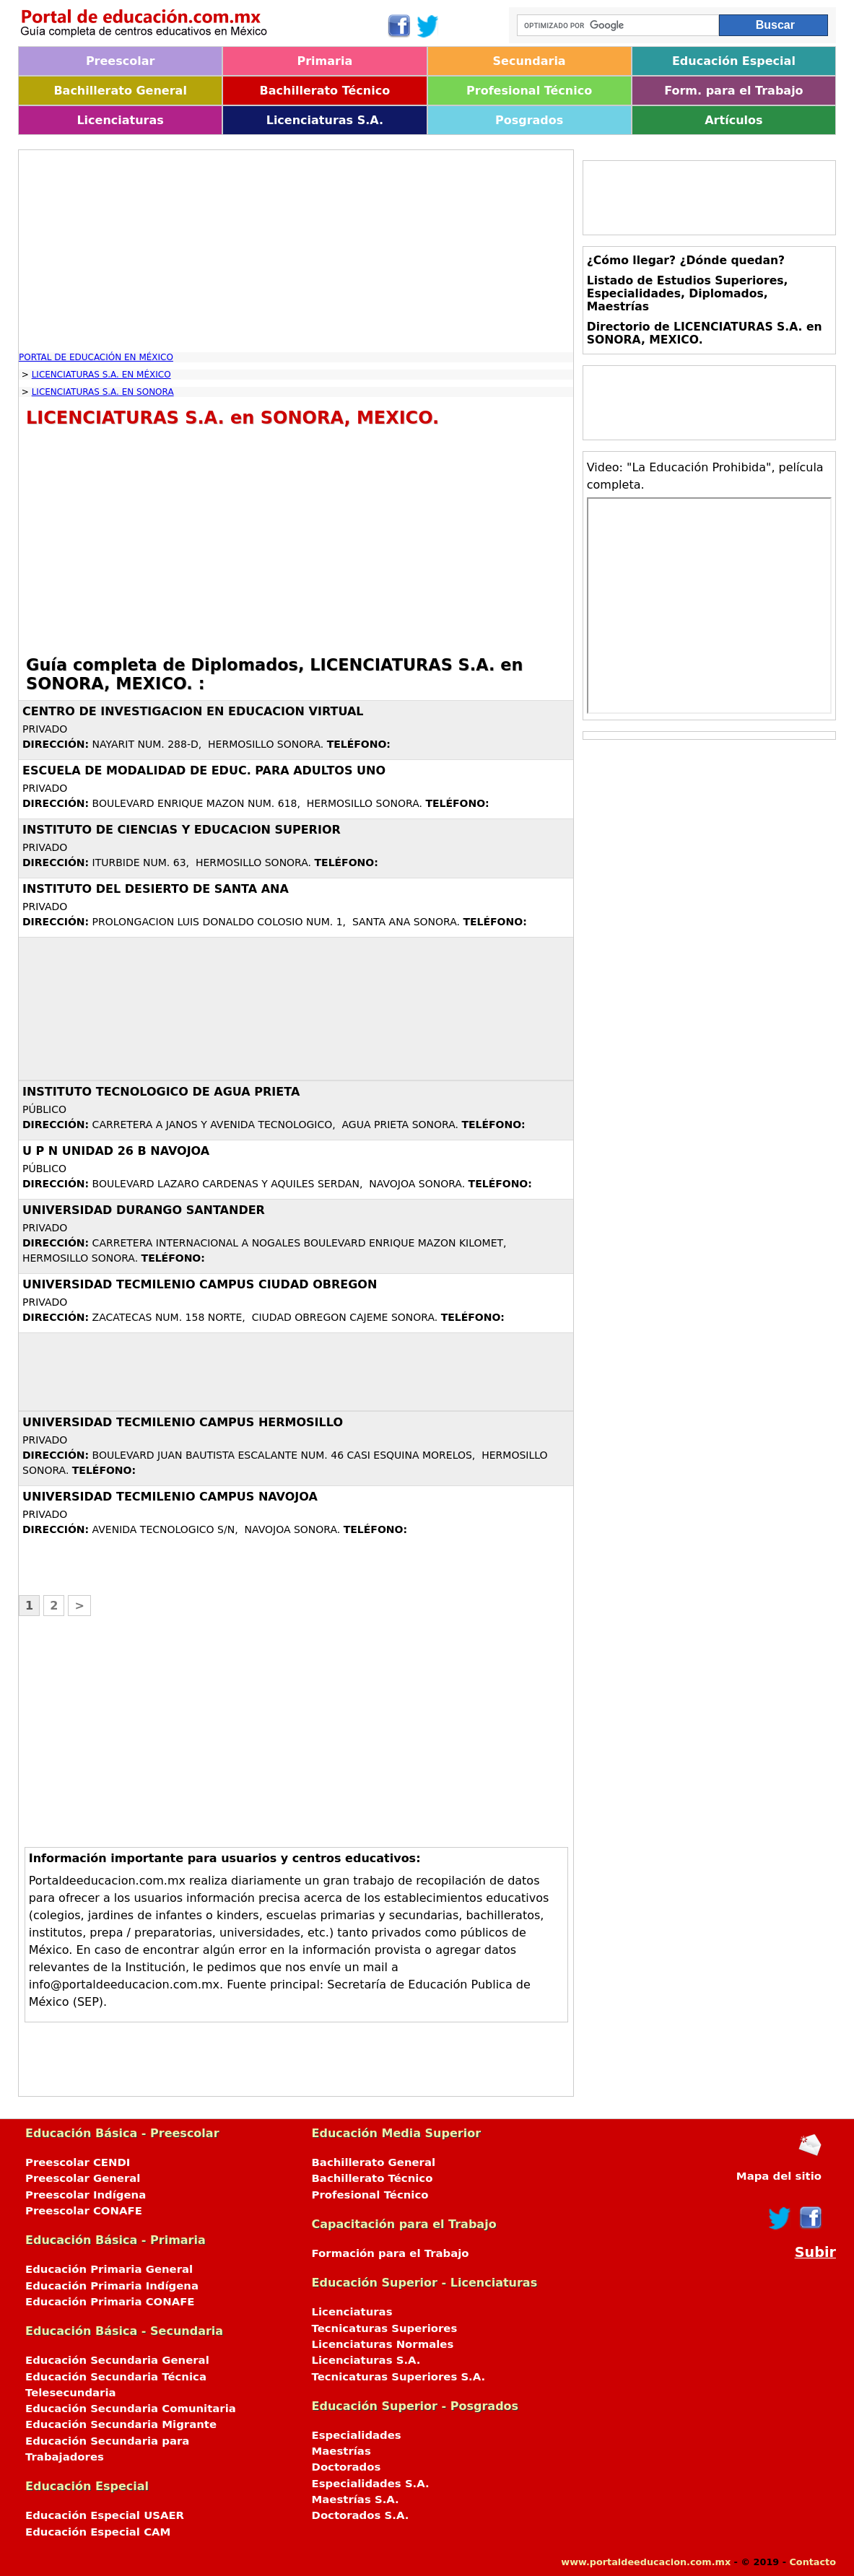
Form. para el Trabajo (733, 90)
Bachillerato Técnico (325, 90)
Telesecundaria (70, 2392)
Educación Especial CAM (97, 2531)
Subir (815, 2252)
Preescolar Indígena (85, 2194)
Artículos (733, 120)
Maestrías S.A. (355, 2499)
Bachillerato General (119, 90)
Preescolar (120, 61)
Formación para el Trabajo (390, 2253)
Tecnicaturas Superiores (385, 2328)
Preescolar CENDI (77, 2162)
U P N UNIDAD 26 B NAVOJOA (115, 1151)
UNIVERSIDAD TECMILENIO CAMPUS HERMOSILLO (182, 1422)
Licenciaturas (120, 120)
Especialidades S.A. (371, 2483)
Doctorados (346, 2467)
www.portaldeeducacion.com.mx (646, 2562)
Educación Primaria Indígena (112, 2285)
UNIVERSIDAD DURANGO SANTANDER (143, 1210)
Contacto (812, 2562)
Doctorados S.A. (360, 2515)
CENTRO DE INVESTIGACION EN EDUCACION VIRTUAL (192, 711)
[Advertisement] (296, 251)
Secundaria (529, 61)
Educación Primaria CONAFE (110, 2301)
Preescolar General (82, 2178)
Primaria (325, 61)
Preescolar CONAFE (83, 2210)
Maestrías (341, 2451)
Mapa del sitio (779, 2176)
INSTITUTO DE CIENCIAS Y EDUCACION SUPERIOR (181, 830)
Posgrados (529, 120)
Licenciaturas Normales (383, 2344)
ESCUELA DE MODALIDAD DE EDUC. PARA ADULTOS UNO (203, 770)
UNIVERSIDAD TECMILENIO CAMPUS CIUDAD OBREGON (199, 1284)
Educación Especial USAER (104, 2515)
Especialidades (356, 2435)
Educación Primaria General (109, 2269)
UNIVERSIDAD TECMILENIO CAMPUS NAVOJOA (170, 1496)
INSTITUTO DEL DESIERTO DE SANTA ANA (155, 889)
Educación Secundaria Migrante (121, 2424)
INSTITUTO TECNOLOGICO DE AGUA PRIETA (161, 1092)
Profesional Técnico (529, 90)
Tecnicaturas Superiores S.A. (399, 2376)
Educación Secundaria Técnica (115, 2376)
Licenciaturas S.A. (324, 120)
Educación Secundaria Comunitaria (130, 2408)
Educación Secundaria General (117, 2360)
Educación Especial (734, 61)
